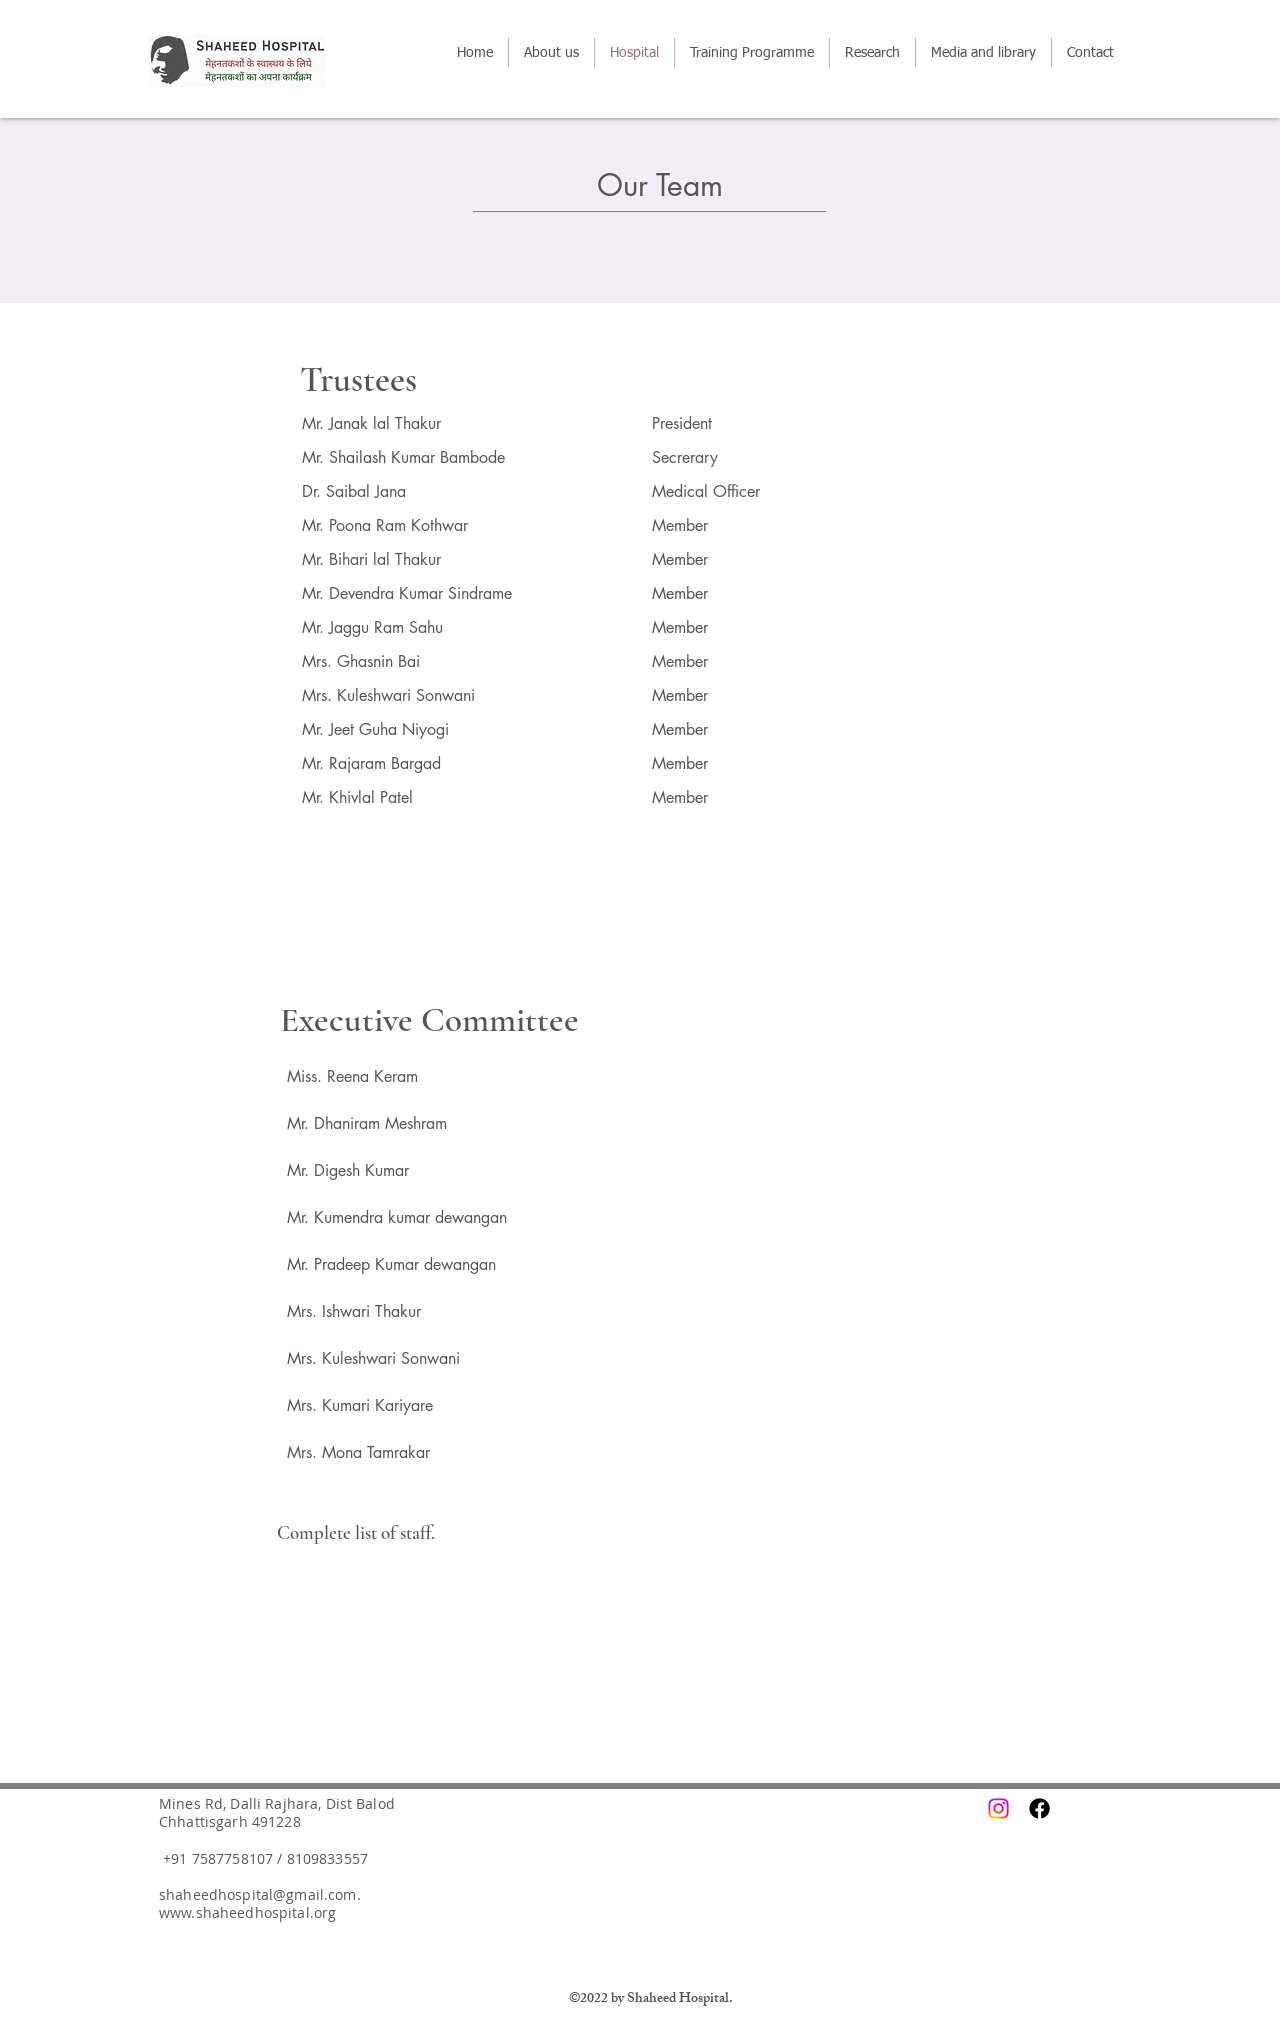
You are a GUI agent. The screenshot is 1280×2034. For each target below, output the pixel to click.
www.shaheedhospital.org (247, 1912)
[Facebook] (1039, 1808)
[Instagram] (998, 1808)
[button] (752, 53)
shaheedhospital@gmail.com (258, 1894)
